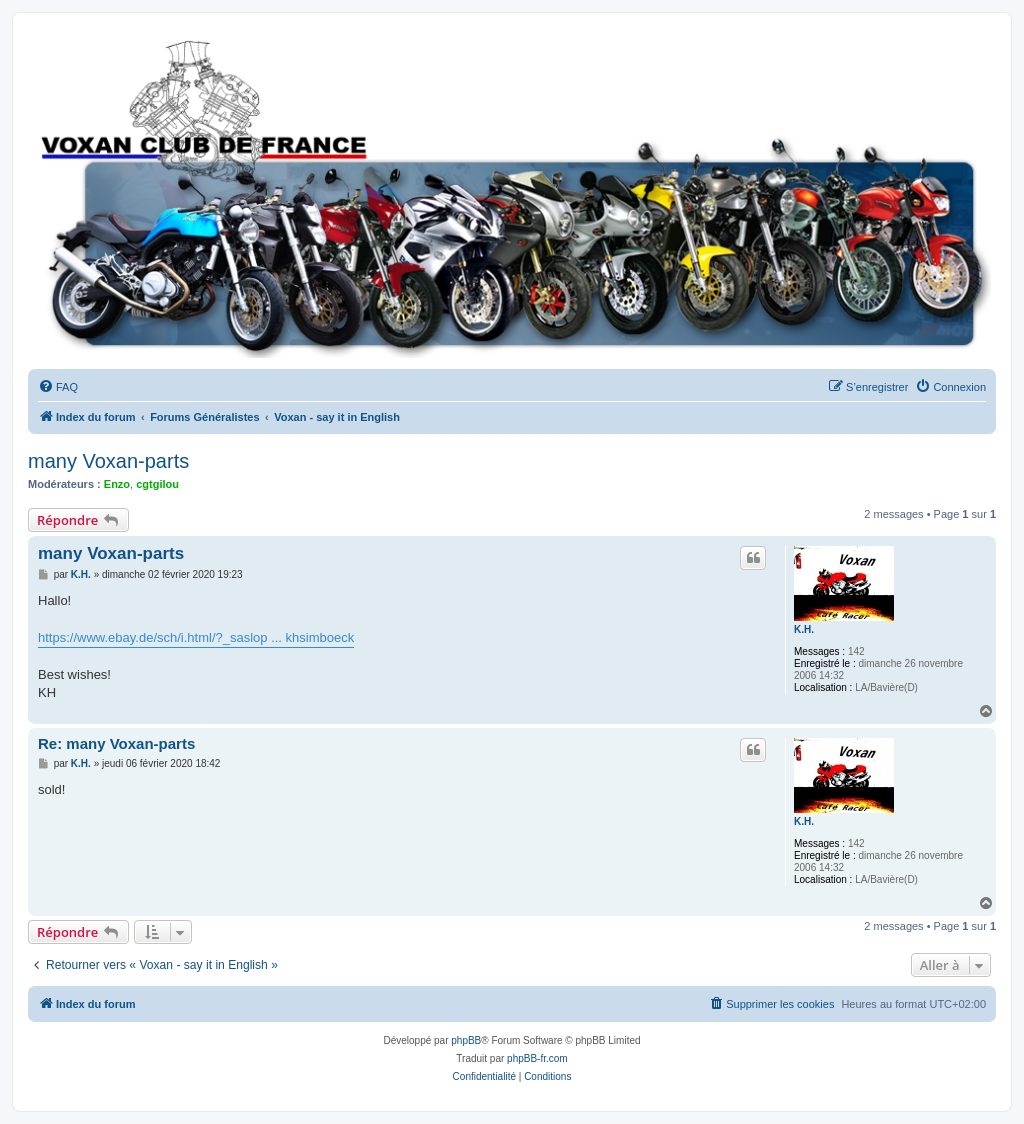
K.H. (804, 629)
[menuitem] (58, 387)
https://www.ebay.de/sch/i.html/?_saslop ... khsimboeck (196, 637)
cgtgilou (157, 484)
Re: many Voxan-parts (116, 743)
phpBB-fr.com (537, 1058)
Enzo (117, 484)
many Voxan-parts (108, 461)
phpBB (466, 1040)
